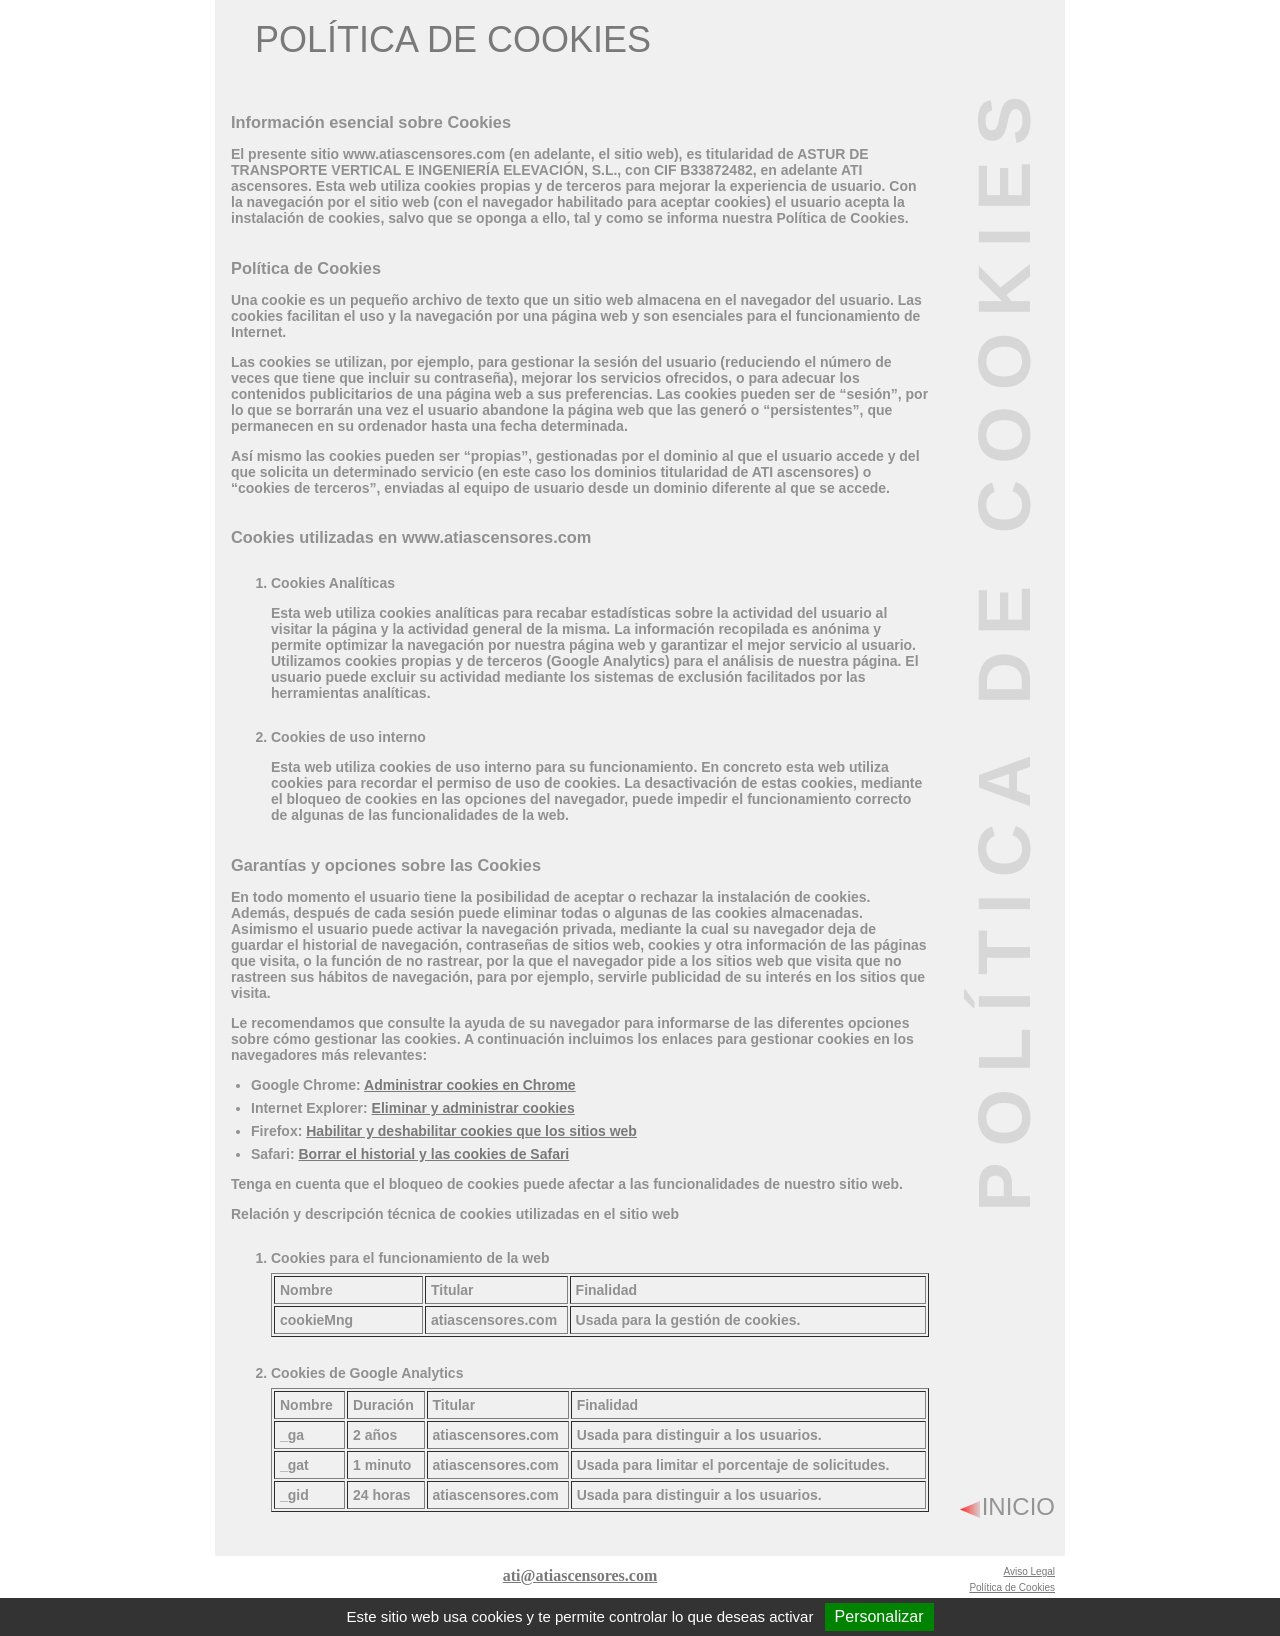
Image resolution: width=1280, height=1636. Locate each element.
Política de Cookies (1012, 1587)
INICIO (1018, 1506)
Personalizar (879, 1616)
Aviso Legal (1029, 1571)
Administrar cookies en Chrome (470, 1085)
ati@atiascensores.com (580, 1575)
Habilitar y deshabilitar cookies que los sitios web (471, 1131)
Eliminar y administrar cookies (473, 1108)
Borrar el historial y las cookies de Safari (433, 1154)
